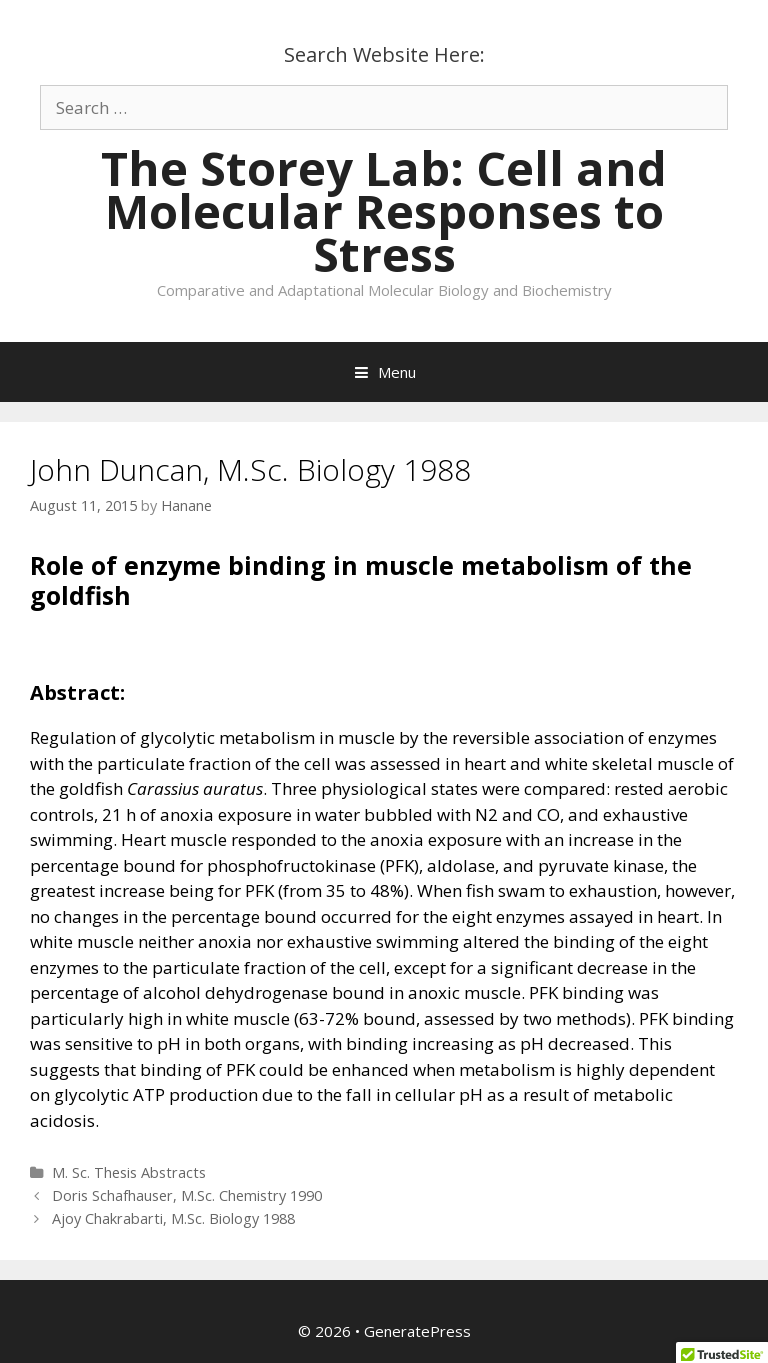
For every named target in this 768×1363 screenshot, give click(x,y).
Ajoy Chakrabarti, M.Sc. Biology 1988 (173, 1218)
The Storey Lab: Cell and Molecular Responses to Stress (384, 211)
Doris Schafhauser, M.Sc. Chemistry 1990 (187, 1195)
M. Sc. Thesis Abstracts (129, 1172)
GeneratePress (417, 1331)
